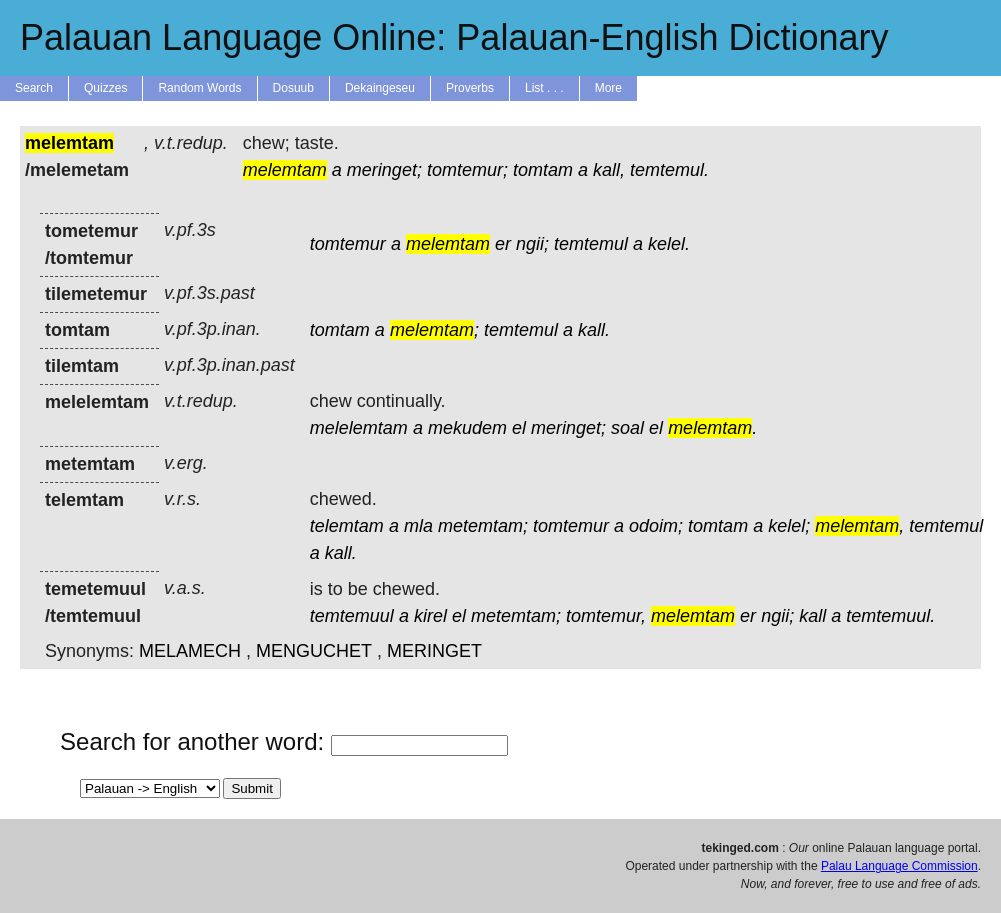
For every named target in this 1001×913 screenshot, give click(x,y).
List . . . (544, 88)
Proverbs (470, 88)
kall (812, 616)
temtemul (591, 244)
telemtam (347, 526)
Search (34, 88)
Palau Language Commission (899, 866)
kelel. (669, 244)
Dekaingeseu (380, 88)
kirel (430, 616)
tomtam (543, 170)
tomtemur (348, 244)
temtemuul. (890, 616)
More (608, 88)
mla (418, 526)
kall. (594, 330)
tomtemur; (467, 170)
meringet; (384, 170)
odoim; (656, 526)
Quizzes (105, 88)
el (519, 428)
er (503, 244)
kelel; (789, 526)
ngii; (532, 244)
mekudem (467, 428)
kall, (609, 170)
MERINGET (434, 651)
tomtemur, (606, 616)
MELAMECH (190, 651)
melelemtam (359, 428)
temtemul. (669, 170)
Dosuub (293, 88)
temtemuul (352, 616)
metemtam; (483, 526)
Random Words (199, 88)
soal (627, 428)
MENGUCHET (314, 651)
